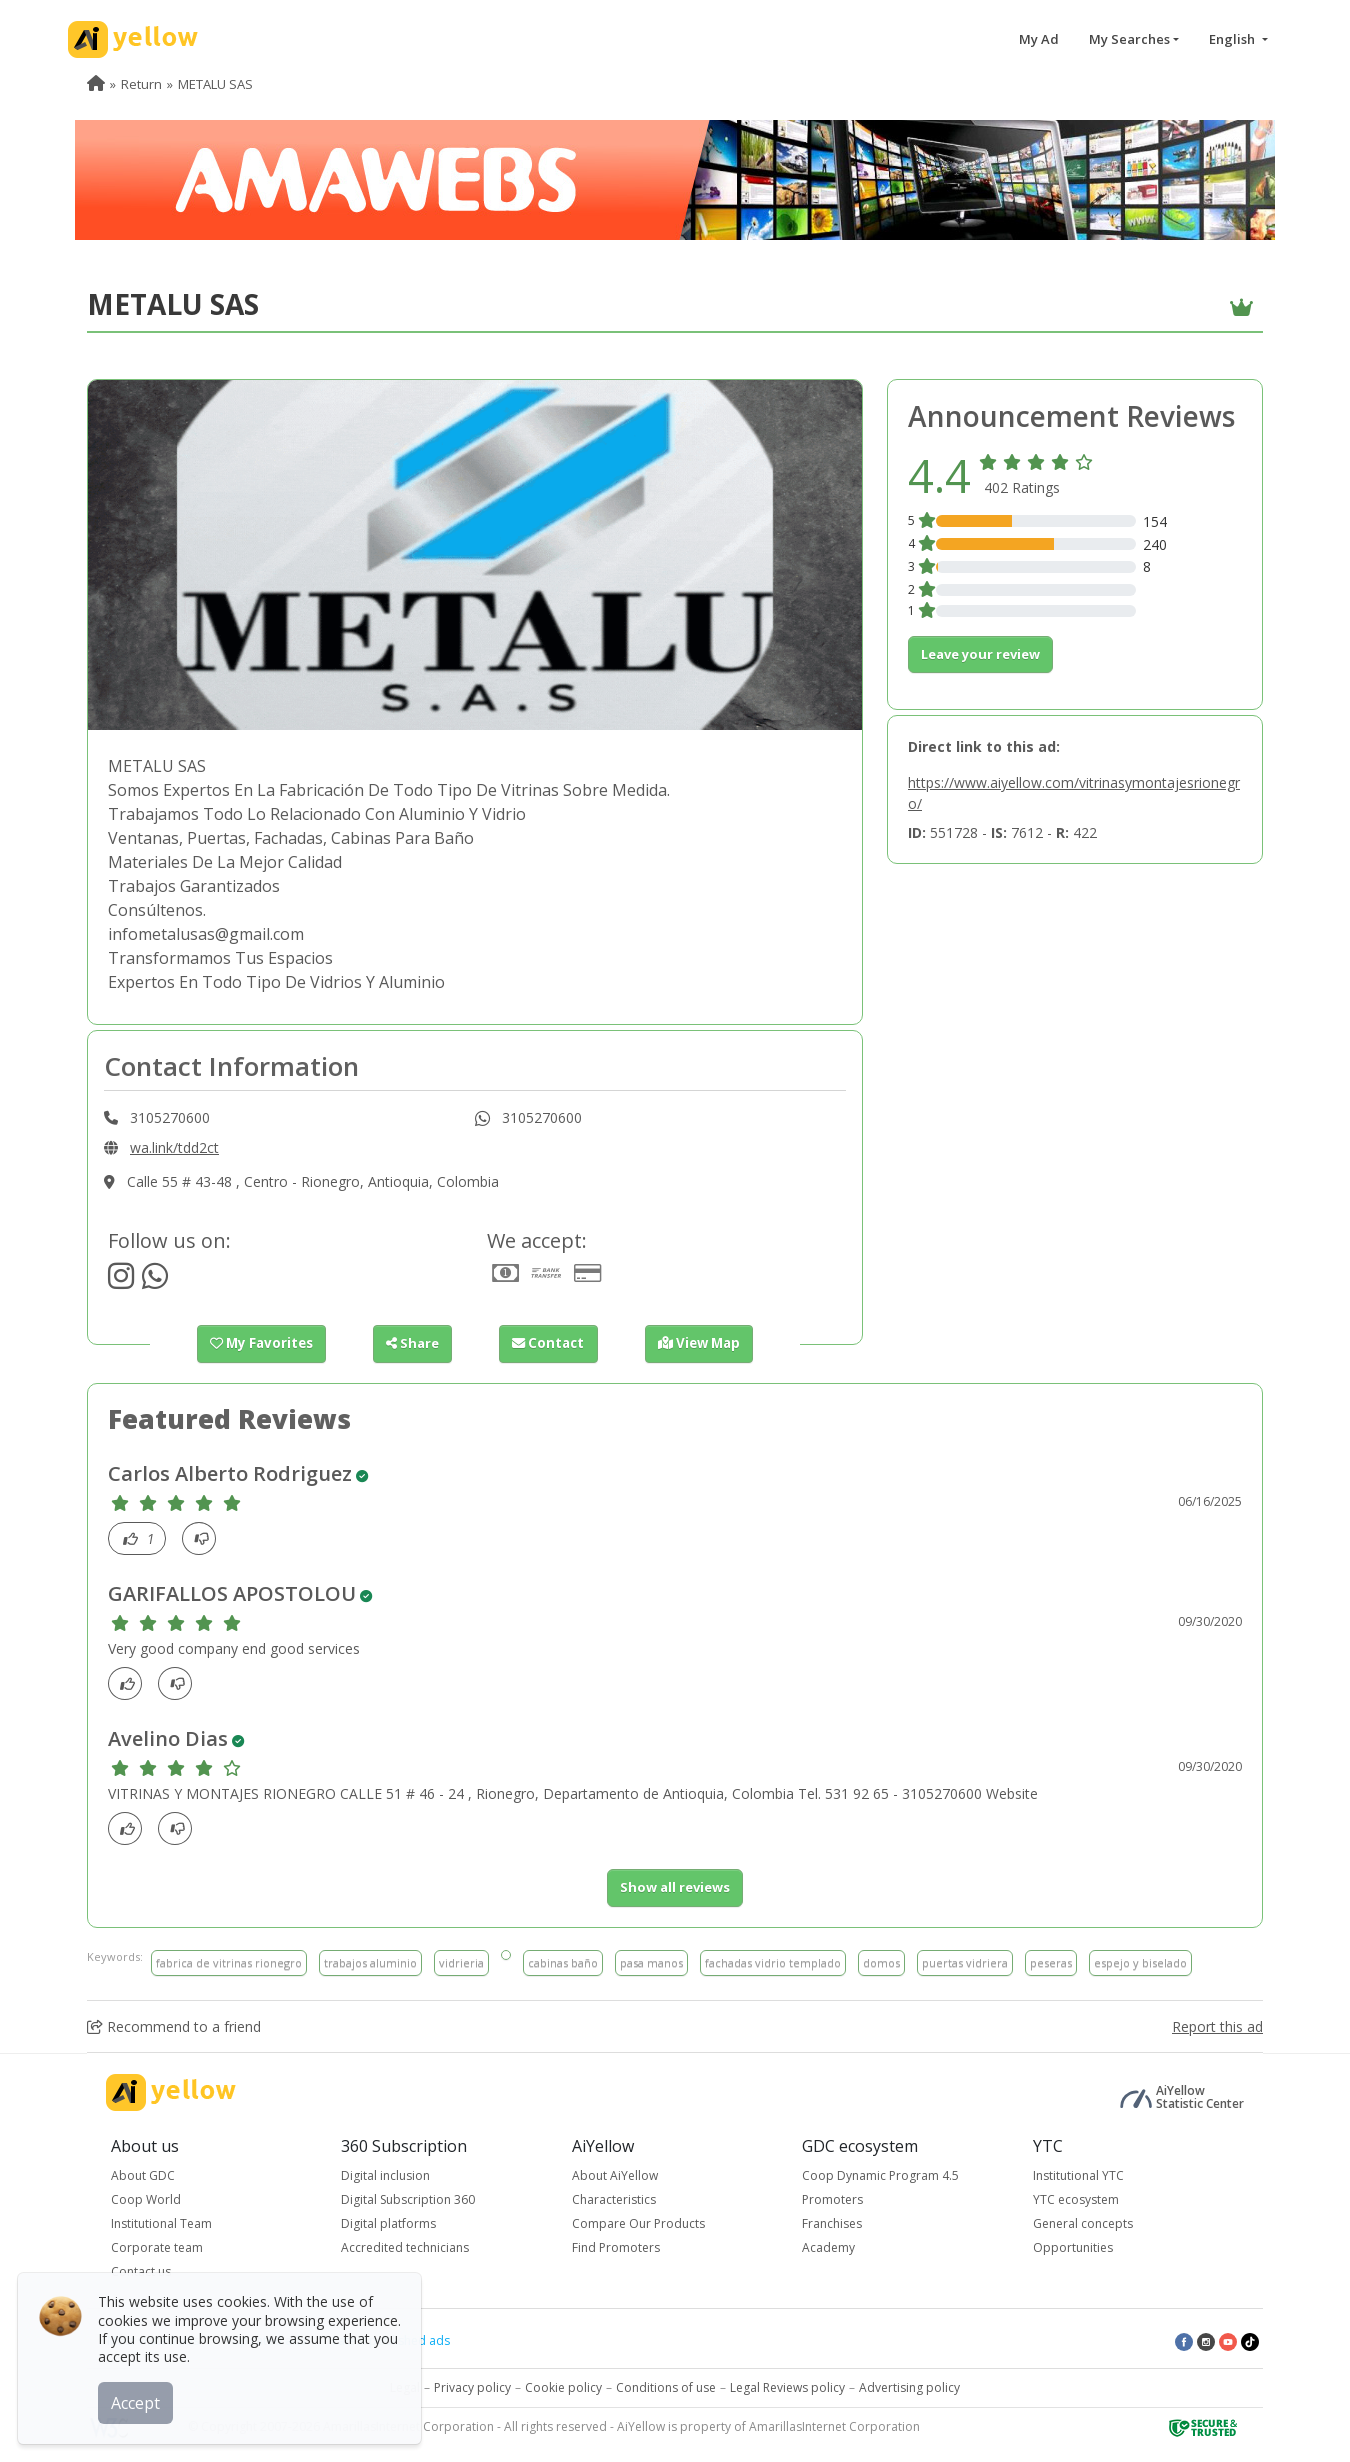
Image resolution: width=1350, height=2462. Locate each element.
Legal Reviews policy (787, 2387)
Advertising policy (909, 2387)
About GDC (143, 2175)
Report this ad (1217, 2026)
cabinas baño (563, 1961)
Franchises (832, 2223)
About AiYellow (615, 2175)
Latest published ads (391, 2340)
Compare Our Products (638, 2223)
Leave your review (980, 654)
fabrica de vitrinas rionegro (229, 1961)
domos (881, 1961)
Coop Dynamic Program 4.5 (880, 2175)
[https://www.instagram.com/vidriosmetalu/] (121, 1281)
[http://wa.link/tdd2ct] (155, 1281)
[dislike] (204, 1538)
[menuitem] (96, 84)
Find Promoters (616, 2247)
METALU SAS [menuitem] (215, 84)
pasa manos (651, 1961)
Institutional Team (161, 2223)
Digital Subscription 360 (408, 2199)
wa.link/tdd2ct (174, 1147)
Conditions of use (666, 2387)
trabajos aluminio (370, 1961)
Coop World (146, 2199)
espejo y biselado (1140, 1961)
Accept (137, 2401)
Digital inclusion (385, 2175)
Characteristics (614, 2199)
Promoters (832, 2199)
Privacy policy (472, 2387)
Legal (405, 2387)
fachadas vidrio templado (773, 1961)
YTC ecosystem (1076, 2199)
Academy (828, 2247)
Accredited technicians (405, 2247)
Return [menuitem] (141, 84)
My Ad (1039, 39)
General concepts (1083, 2223)
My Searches (1129, 39)
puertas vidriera (965, 1961)
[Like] (142, 1538)
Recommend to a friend (174, 2026)
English (1233, 39)
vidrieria (461, 1961)
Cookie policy (563, 2387)
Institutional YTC (1078, 2175)
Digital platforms (388, 2223)
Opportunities (1073, 2247)
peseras (1051, 1961)
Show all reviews (675, 1887)
